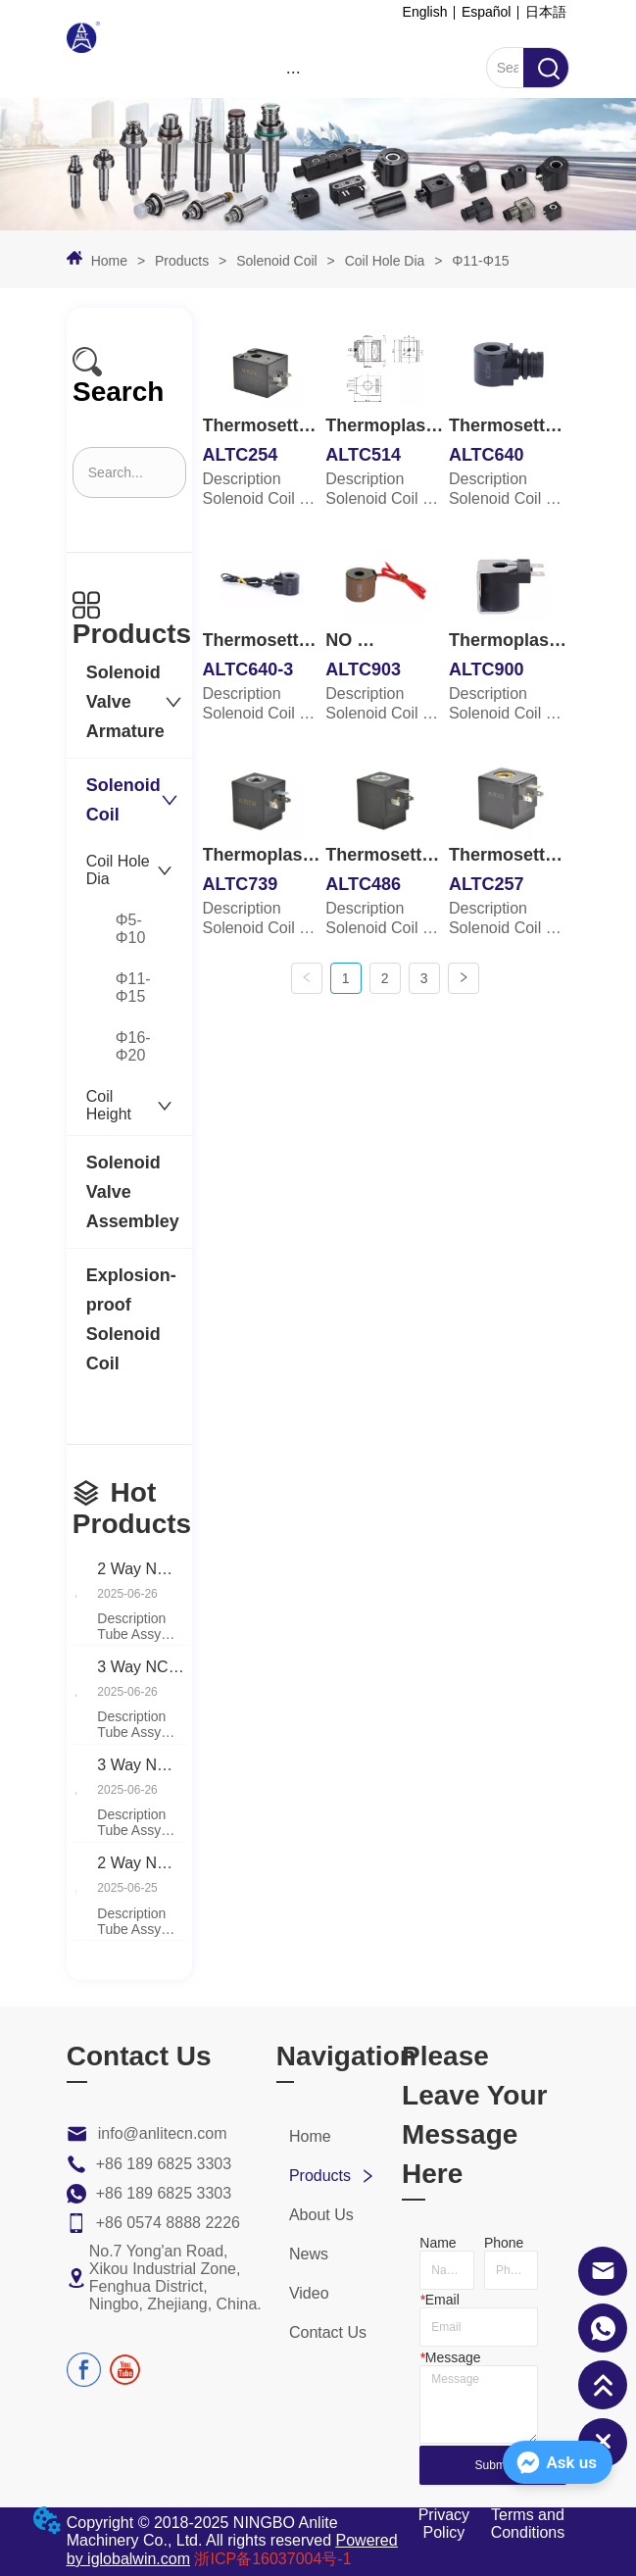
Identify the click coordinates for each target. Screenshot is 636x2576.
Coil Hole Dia (384, 261)
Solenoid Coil (276, 261)
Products (182, 261)
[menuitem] (293, 71)
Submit (493, 2465)
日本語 (545, 12)
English (425, 12)
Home (109, 261)
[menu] (293, 71)
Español (487, 12)
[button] (293, 72)
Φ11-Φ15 (478, 261)
